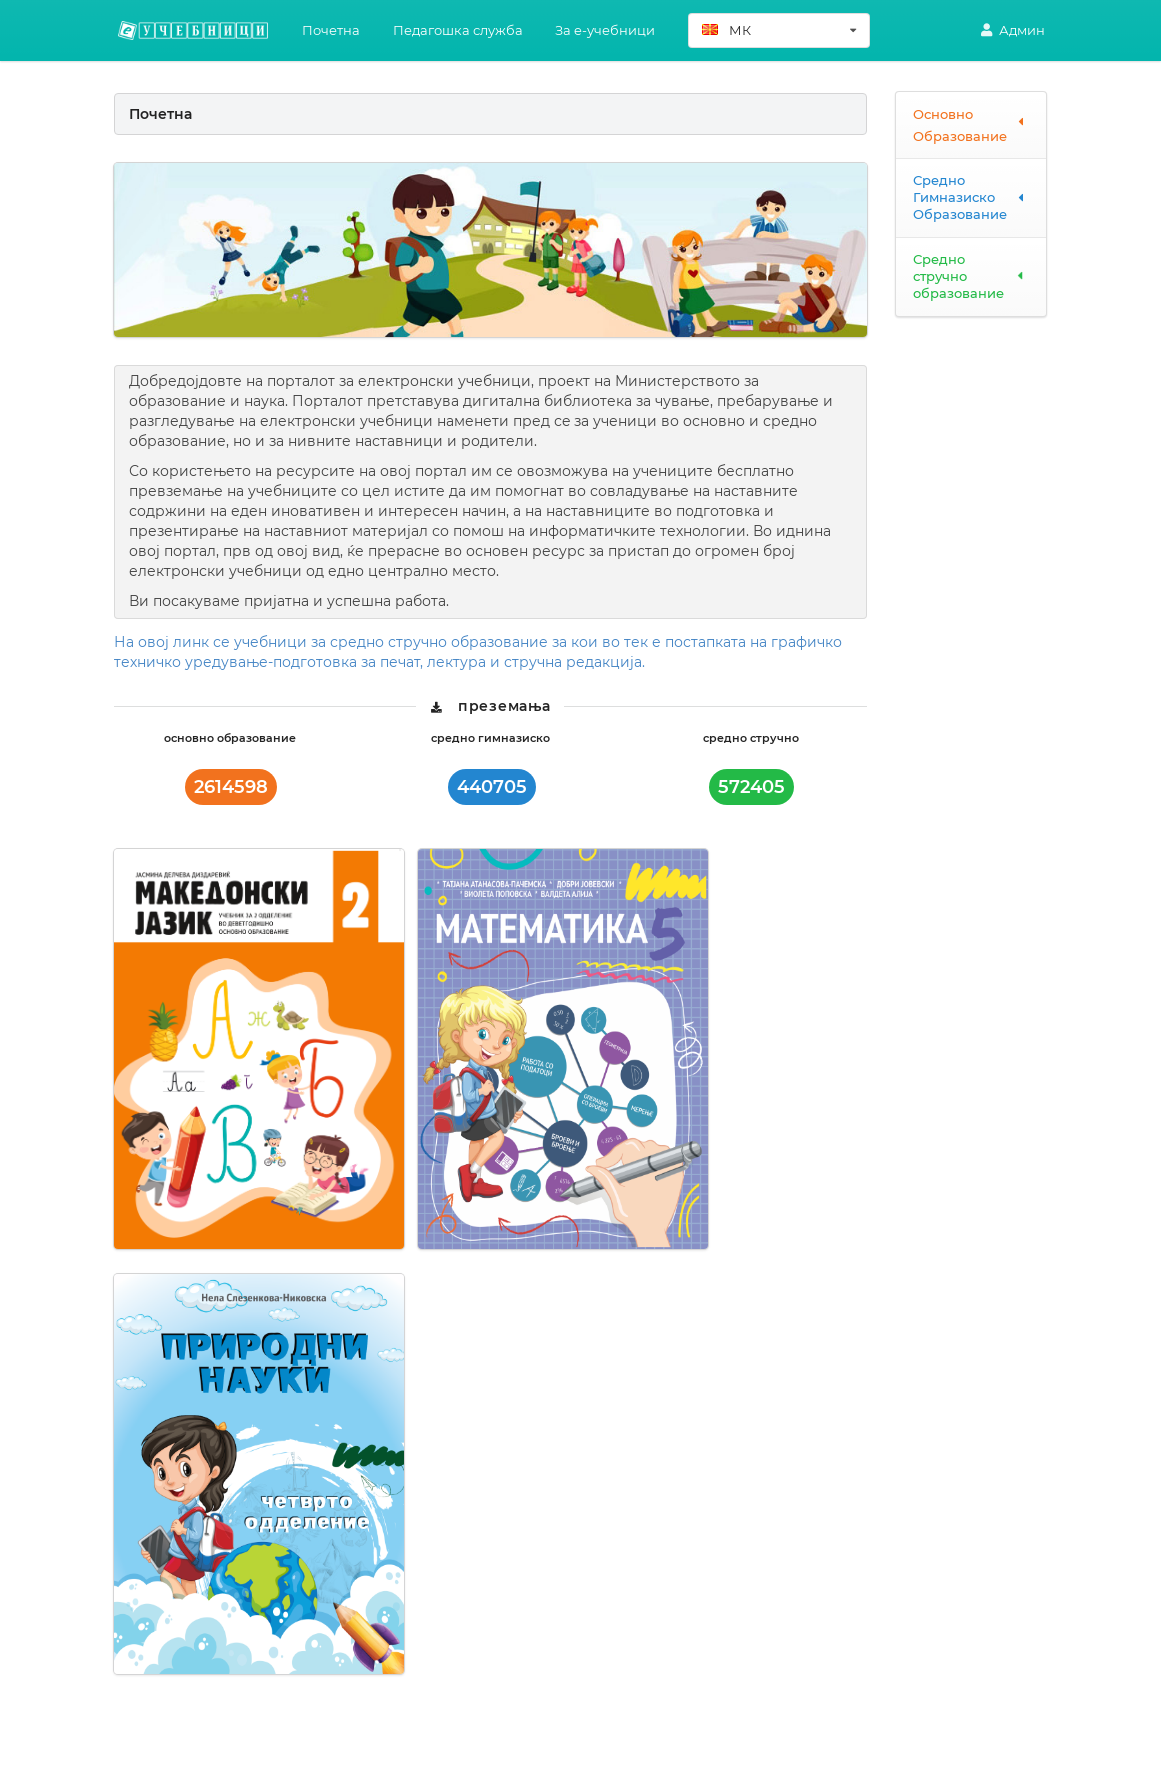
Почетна (331, 30)
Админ (1012, 30)
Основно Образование (970, 125)
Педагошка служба (458, 30)
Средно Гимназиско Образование (970, 197)
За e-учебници (605, 30)
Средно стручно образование (970, 276)
